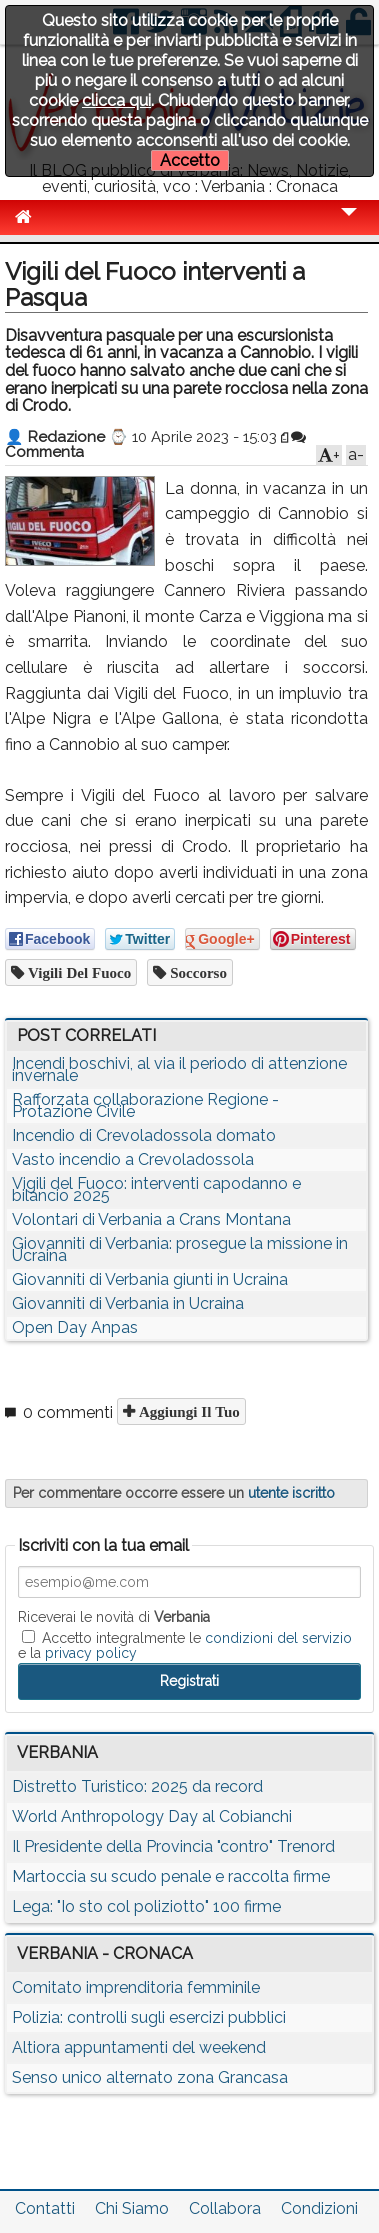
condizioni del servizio (278, 1638)
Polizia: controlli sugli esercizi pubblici (149, 2017)
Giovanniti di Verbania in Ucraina (128, 1303)
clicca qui (116, 100)
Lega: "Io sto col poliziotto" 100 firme (146, 1906)
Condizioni (319, 2208)
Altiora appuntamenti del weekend (139, 2047)
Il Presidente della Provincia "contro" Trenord (173, 1846)
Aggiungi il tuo (187, 1411)
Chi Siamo (132, 2208)
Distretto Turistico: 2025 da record (137, 1786)
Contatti (45, 2208)
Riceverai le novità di (114, 1617)
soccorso (196, 972)
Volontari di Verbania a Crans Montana (151, 1219)
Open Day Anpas (75, 1327)
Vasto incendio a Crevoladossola (133, 1159)
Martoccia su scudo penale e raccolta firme (171, 1876)
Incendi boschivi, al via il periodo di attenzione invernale (179, 1069)
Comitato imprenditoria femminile (136, 1987)
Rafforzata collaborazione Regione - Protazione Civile (145, 1105)
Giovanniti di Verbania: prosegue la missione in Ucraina (180, 1249)
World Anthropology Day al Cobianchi (152, 1816)
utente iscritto (291, 1493)
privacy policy (91, 1653)
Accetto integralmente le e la (185, 1645)
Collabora (225, 2208)
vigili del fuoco (77, 972)
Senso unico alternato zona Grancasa (150, 2077)
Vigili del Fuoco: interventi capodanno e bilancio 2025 (156, 1189)
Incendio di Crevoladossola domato (144, 1135)
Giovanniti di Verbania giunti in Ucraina (150, 1279)
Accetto (190, 160)
